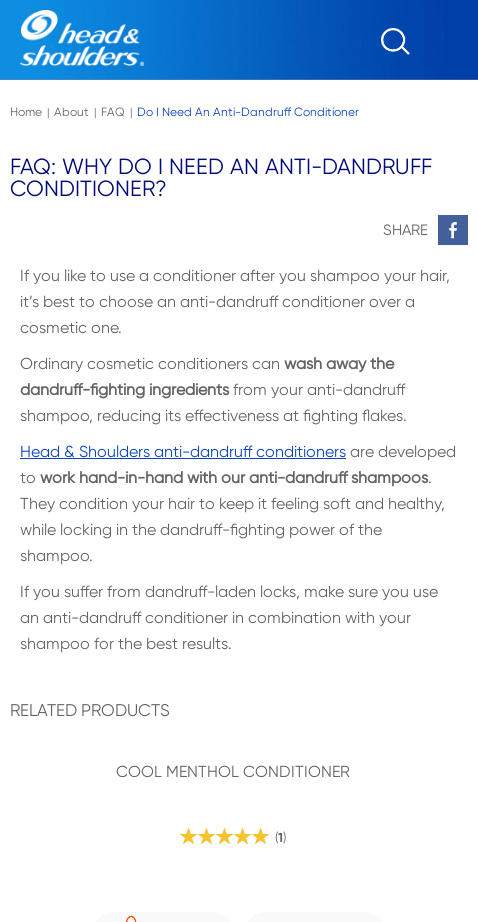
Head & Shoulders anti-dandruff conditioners (183, 451)
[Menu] (453, 47)
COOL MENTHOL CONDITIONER (233, 772)
